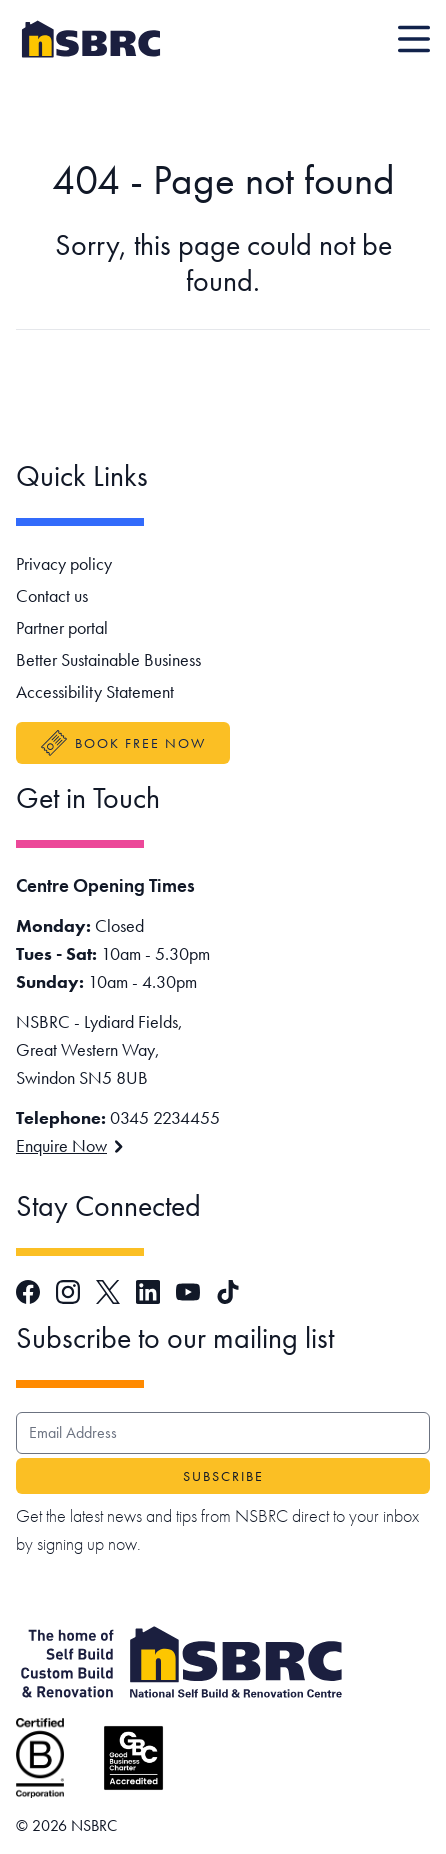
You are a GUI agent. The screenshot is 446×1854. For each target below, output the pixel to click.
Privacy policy (64, 563)
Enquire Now (69, 1145)
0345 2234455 (165, 1117)
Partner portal (62, 627)
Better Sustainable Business (108, 659)
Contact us (52, 595)
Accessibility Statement (95, 691)
